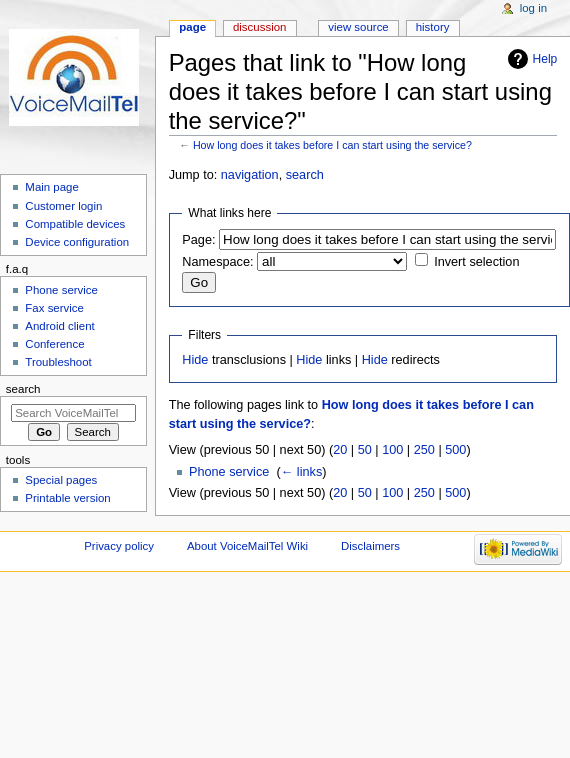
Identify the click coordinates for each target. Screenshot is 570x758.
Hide (195, 360)
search (305, 175)
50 (365, 450)
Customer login (63, 206)
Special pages (61, 480)
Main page (52, 187)
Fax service (54, 308)
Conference (54, 344)
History (433, 27)
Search (23, 389)
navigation (250, 175)
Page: (198, 240)
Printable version (67, 498)
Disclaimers (370, 546)
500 (455, 450)
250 (424, 450)
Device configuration (77, 242)
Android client (59, 326)
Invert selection (476, 262)
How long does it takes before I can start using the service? (332, 145)
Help (545, 59)
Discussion (259, 27)
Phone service (229, 472)
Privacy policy (119, 546)
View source (358, 27)
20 (340, 450)
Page (192, 27)
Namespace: (217, 262)
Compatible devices (75, 224)
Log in (533, 8)
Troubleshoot (58, 362)
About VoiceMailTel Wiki (247, 546)
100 (392, 450)
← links (302, 472)
